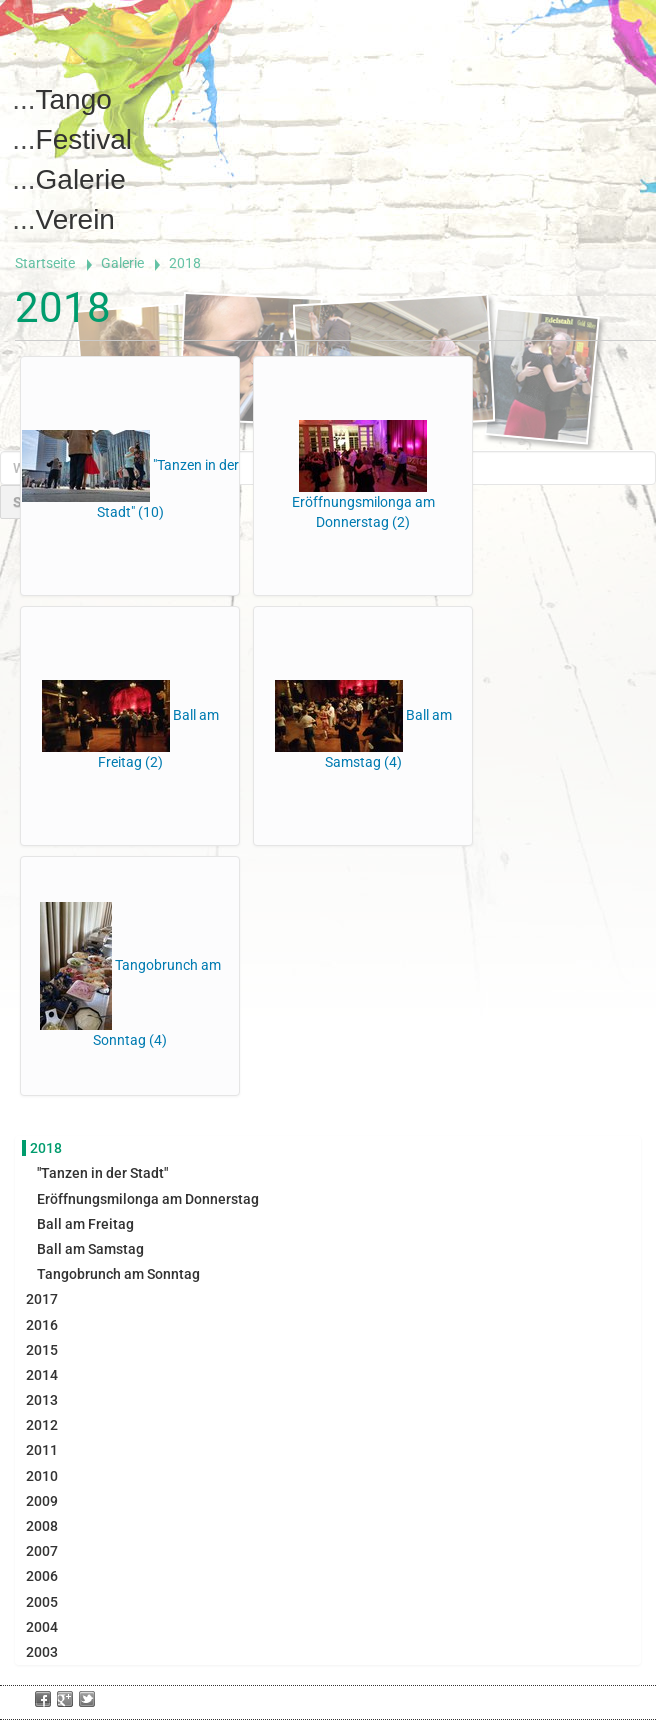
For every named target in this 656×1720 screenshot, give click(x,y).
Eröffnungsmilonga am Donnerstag (148, 1199)
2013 (42, 1400)
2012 (42, 1425)
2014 (42, 1375)
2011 (42, 1450)
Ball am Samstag (90, 1249)
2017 (42, 1299)
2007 (42, 1551)
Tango (74, 99)
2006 (42, 1576)
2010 (42, 1476)
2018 (46, 1148)
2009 (42, 1501)
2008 (42, 1526)
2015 (42, 1350)
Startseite (45, 263)
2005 (42, 1602)
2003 (42, 1652)
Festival (84, 139)
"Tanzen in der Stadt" (102, 1173)
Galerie (81, 179)
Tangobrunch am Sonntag (118, 1274)
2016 (42, 1325)
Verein (75, 219)
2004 (42, 1627)
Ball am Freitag (85, 1224)
